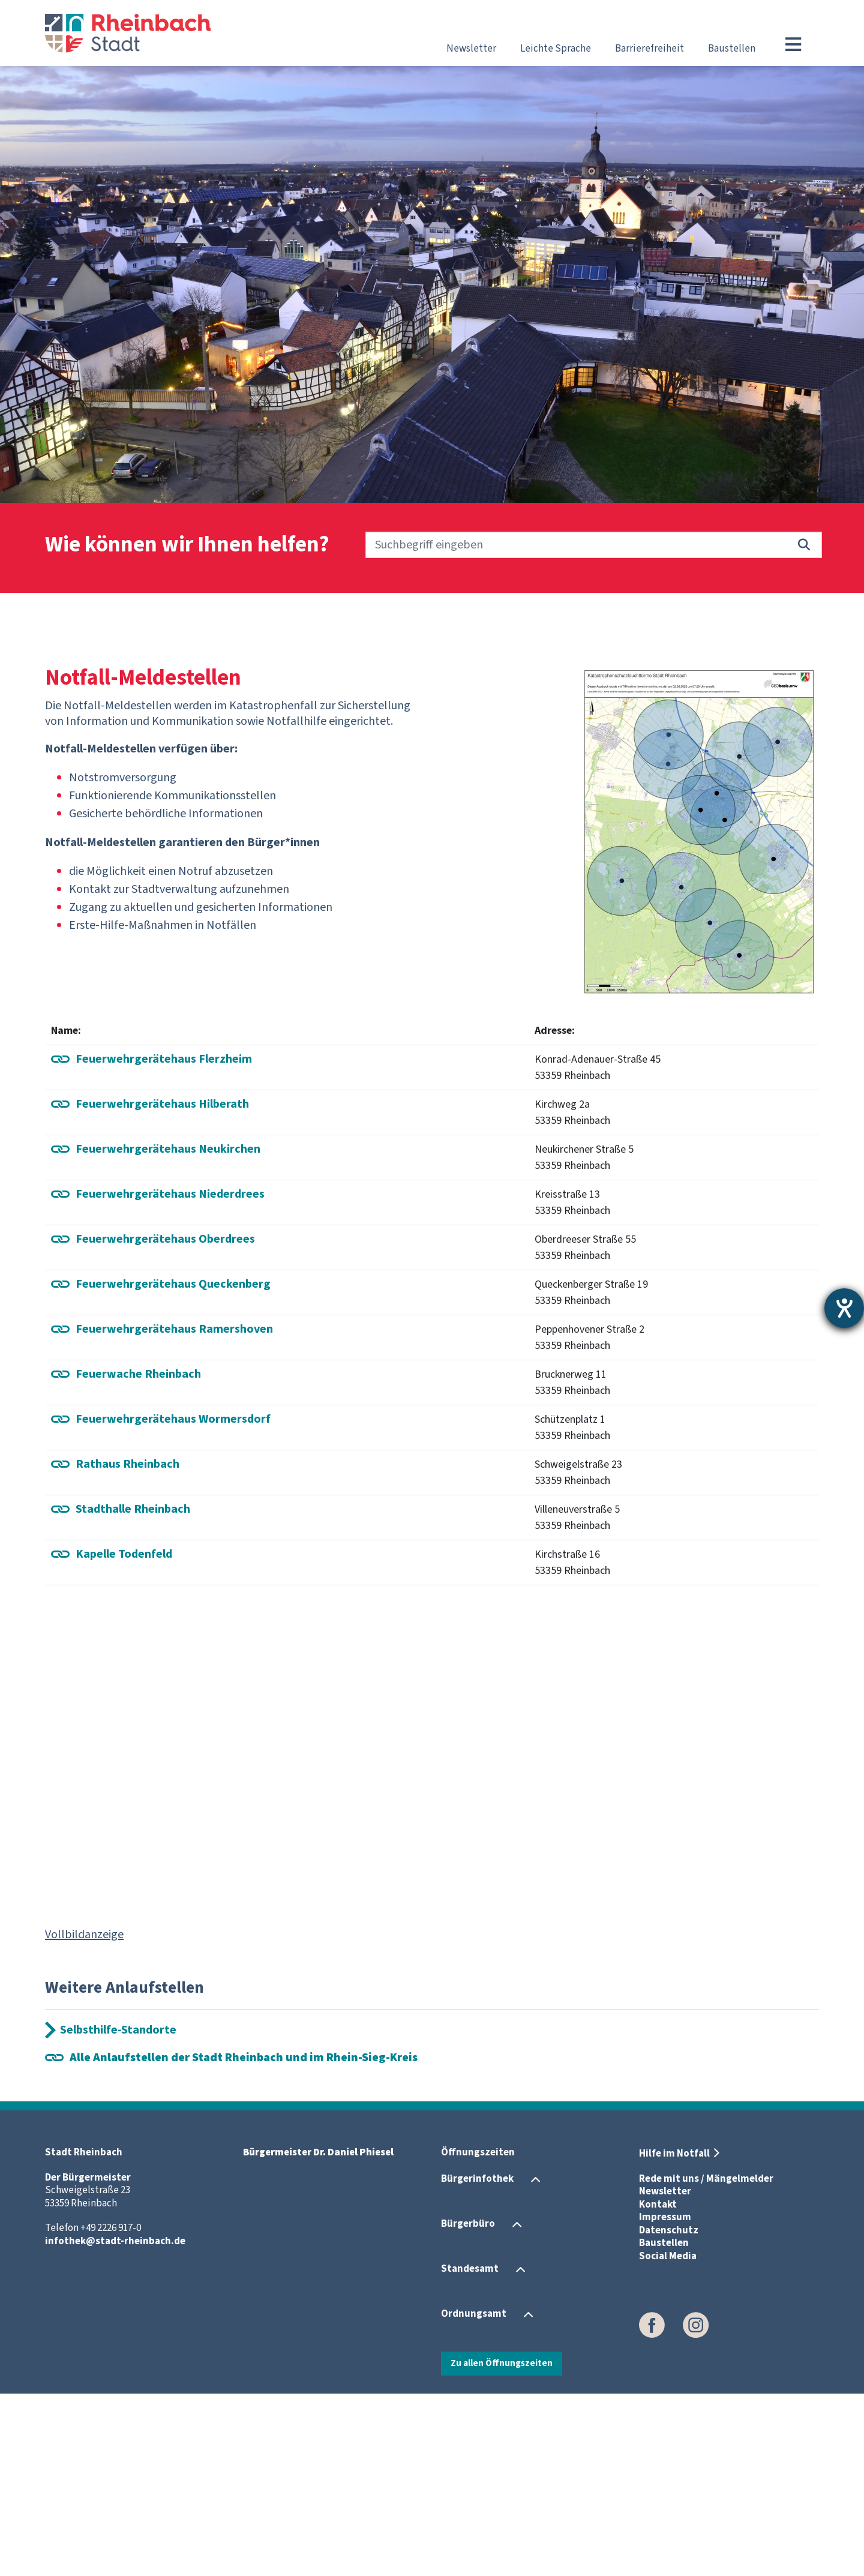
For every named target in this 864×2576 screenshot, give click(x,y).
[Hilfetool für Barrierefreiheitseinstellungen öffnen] (844, 1308)
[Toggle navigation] (793, 44)
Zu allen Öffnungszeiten (502, 2545)
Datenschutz (668, 2413)
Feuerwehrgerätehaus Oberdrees (165, 1421)
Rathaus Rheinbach (127, 1646)
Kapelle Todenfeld (124, 1736)
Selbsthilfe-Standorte (118, 2212)
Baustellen (731, 48)
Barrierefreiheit (649, 48)
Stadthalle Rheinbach (133, 1691)
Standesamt (470, 2451)
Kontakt (658, 2387)
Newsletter (471, 48)
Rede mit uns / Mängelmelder (706, 2361)
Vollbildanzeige (84, 2116)
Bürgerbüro (468, 2406)
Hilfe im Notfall (674, 2336)
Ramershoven (174, 1511)
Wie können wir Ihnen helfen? (187, 545)
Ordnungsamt (473, 2496)
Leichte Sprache (555, 48)
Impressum (665, 2399)
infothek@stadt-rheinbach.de (115, 2423)
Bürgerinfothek (477, 2361)
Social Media (668, 2438)
